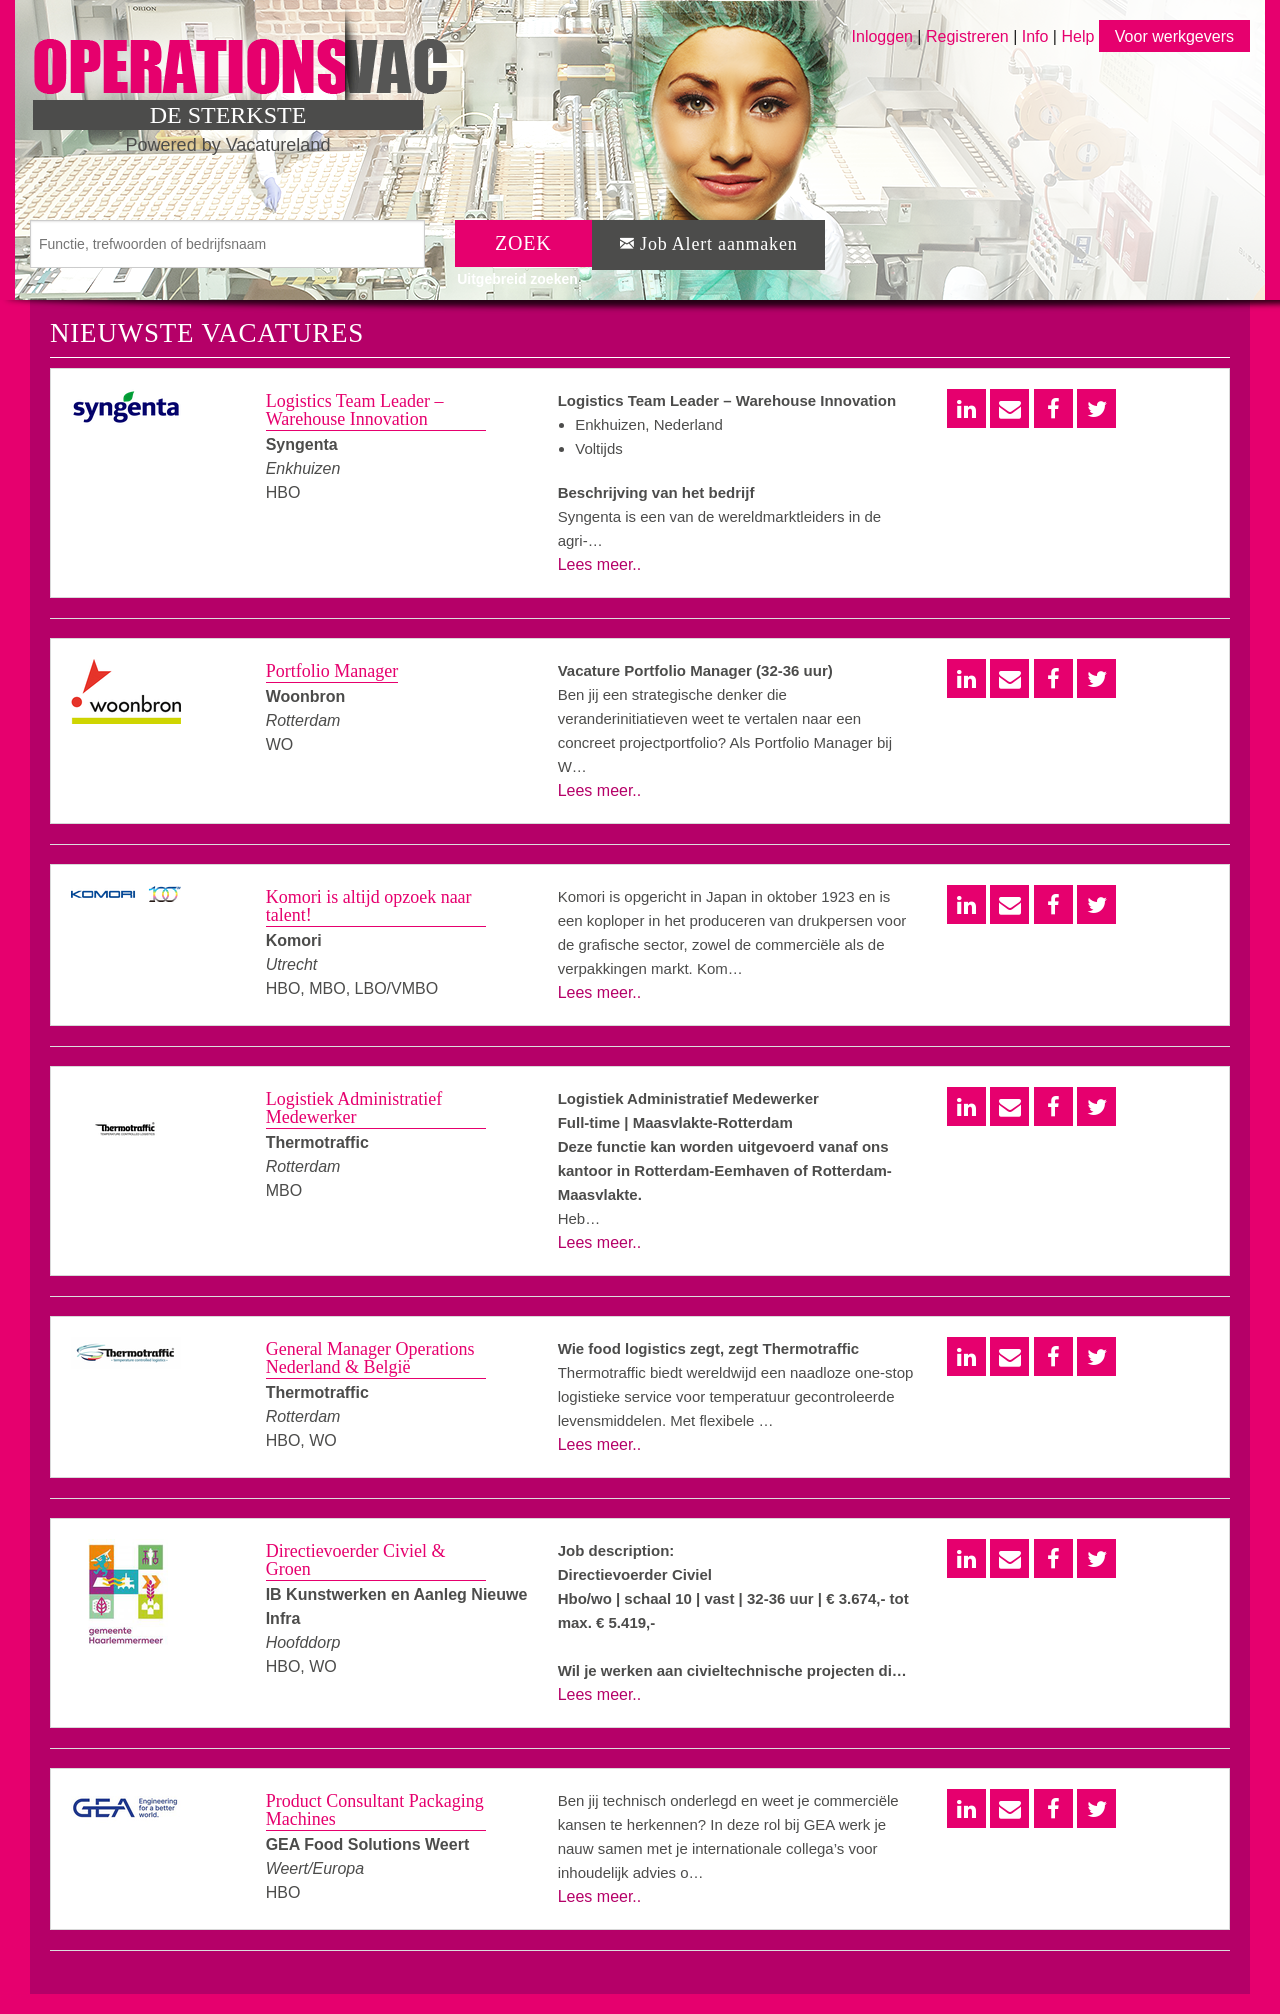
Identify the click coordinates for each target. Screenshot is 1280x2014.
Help (1077, 36)
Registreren (969, 36)
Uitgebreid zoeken (517, 279)
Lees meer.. (600, 564)
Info (1035, 36)
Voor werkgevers (1174, 36)
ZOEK (523, 243)
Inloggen (882, 36)
